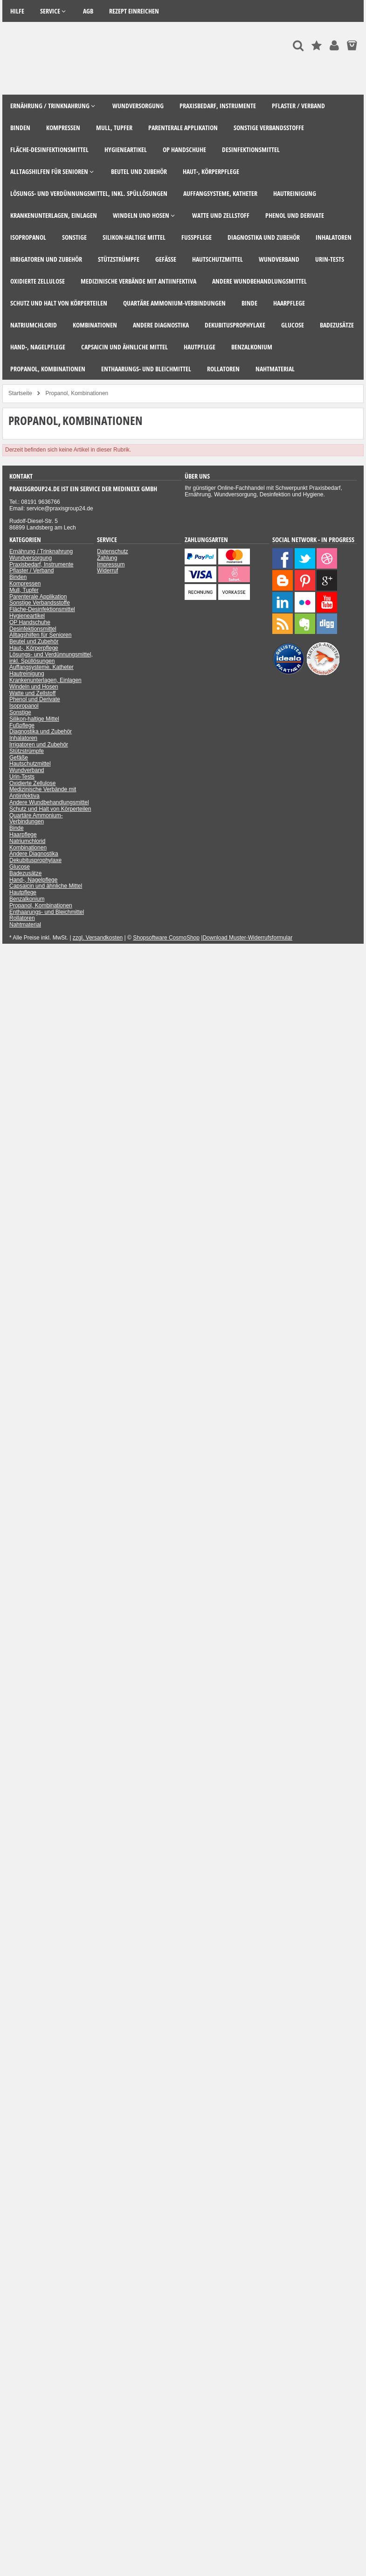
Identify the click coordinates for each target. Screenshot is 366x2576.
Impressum (110, 564)
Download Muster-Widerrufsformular (247, 937)
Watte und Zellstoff (32, 693)
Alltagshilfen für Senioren (40, 635)
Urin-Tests (22, 776)
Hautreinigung (26, 673)
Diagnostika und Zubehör (40, 731)
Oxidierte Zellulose (32, 783)
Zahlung (107, 558)
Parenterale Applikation (38, 596)
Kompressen (25, 583)
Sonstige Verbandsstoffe (39, 602)
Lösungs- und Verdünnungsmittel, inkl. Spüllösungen (51, 657)
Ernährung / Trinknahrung (41, 551)
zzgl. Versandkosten (98, 937)
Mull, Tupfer (24, 590)
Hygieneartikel (27, 616)
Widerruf (107, 570)
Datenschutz (112, 551)
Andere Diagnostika (33, 853)
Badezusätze (25, 873)
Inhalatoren (23, 738)
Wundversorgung (30, 558)
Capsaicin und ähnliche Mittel (45, 886)
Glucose (19, 866)
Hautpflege (22, 892)
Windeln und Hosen (33, 686)
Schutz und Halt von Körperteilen (50, 809)
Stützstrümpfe (26, 751)
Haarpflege (23, 834)
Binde (16, 828)
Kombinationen (28, 847)
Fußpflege (22, 725)
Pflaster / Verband (31, 570)
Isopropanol (24, 706)
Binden (18, 577)
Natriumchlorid (27, 841)
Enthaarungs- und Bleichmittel (46, 912)
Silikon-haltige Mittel (34, 719)
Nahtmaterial (25, 924)
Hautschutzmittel (30, 763)
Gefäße (18, 757)
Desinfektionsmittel (32, 629)
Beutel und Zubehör (33, 641)
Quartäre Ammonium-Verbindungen (36, 818)
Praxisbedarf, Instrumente (41, 564)
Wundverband (26, 770)
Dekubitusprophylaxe (35, 860)
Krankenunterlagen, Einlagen (45, 680)
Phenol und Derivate (34, 699)
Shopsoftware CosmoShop (166, 937)
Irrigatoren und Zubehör (38, 744)
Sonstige (20, 712)
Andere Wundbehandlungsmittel (49, 802)
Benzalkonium (26, 899)
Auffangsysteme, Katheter (41, 667)
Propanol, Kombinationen (40, 905)
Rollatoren (22, 918)
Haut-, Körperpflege (33, 648)
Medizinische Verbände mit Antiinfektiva (42, 792)
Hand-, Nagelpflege (33, 880)
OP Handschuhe (29, 622)
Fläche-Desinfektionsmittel (42, 609)
